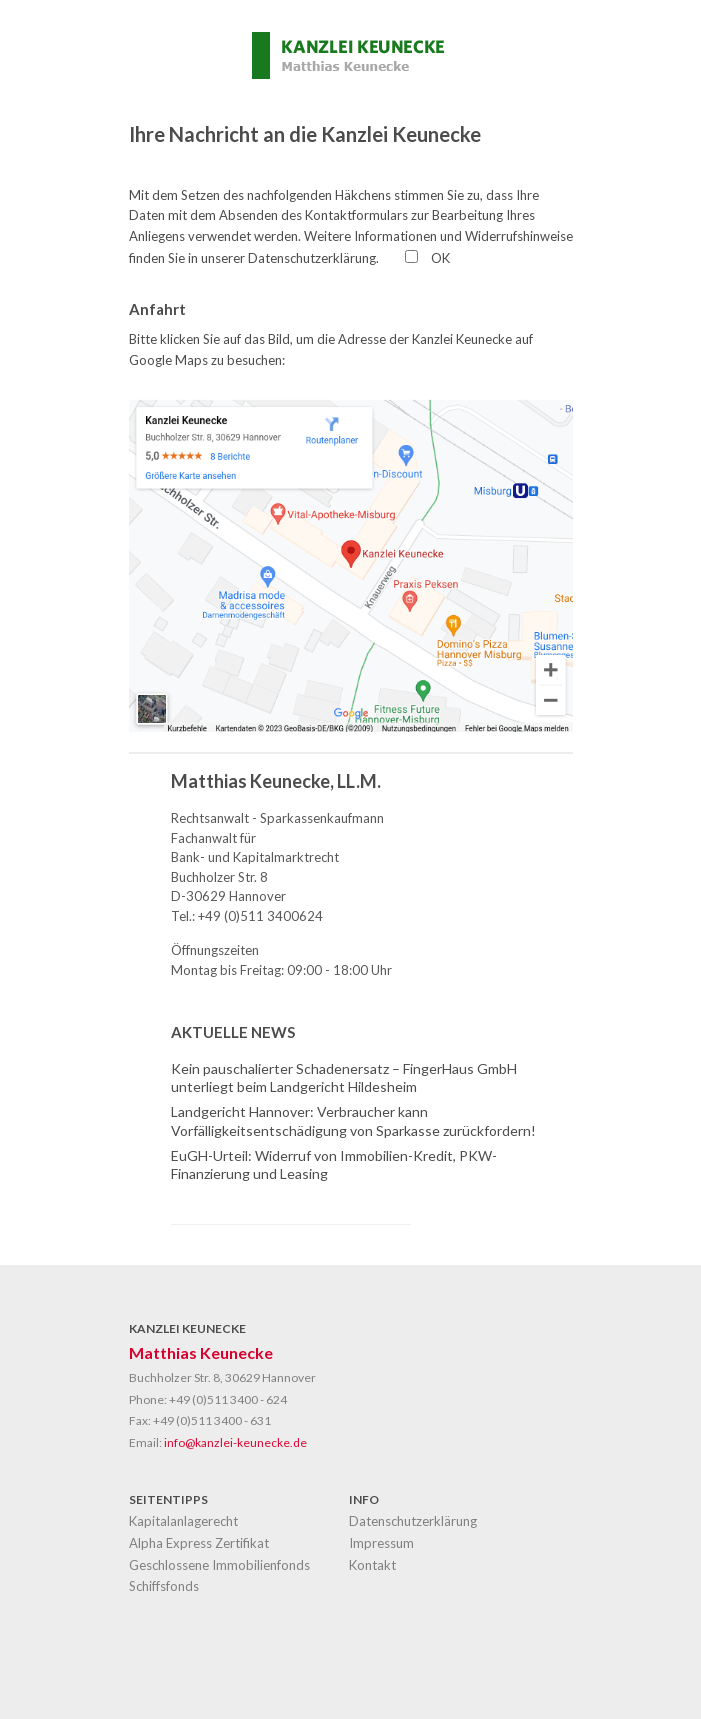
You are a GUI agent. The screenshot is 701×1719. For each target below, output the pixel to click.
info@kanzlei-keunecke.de (235, 1442)
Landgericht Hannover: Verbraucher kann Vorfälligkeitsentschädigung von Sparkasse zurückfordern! (353, 1120)
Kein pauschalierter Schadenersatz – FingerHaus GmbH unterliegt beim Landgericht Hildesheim (344, 1077)
